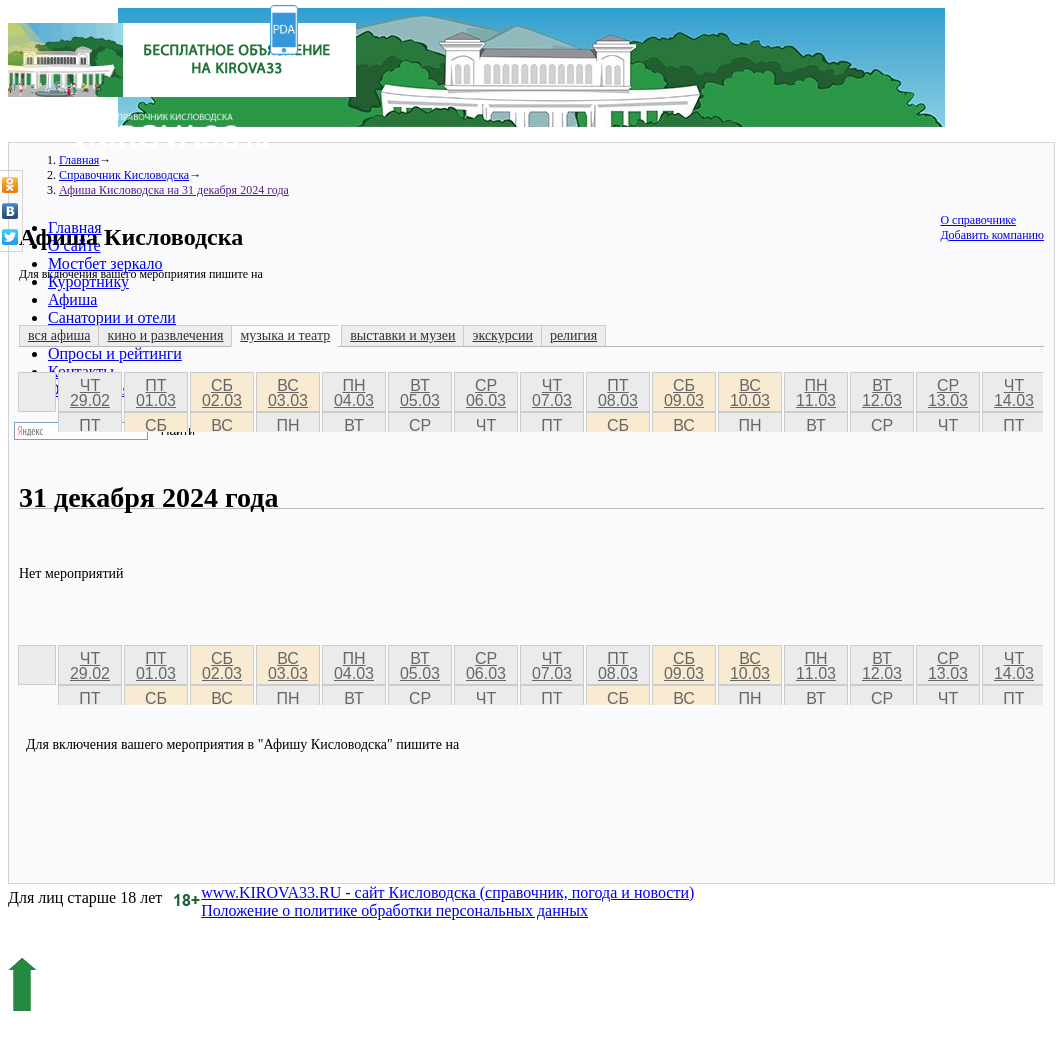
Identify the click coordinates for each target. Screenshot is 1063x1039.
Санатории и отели (112, 317)
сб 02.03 (222, 393)
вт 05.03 (420, 393)
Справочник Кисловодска (124, 175)
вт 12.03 (882, 393)
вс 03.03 (288, 393)
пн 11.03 (816, 393)
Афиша (72, 299)
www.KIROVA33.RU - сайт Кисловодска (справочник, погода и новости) (447, 892)
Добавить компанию (992, 235)
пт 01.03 (156, 393)
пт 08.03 (618, 393)
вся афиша (59, 335)
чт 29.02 (90, 393)
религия (573, 335)
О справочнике (978, 220)
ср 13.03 (948, 393)
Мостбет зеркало (105, 263)
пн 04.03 (354, 393)
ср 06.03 (486, 393)
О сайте (74, 245)
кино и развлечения (165, 335)
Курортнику (88, 281)
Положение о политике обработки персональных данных (394, 910)
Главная (75, 227)
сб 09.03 (684, 393)
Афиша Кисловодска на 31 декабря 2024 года (174, 190)
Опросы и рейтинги (115, 353)
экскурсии (502, 335)
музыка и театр (285, 335)
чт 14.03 (1014, 393)
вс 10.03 (750, 393)
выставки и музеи (402, 335)
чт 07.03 (552, 393)
